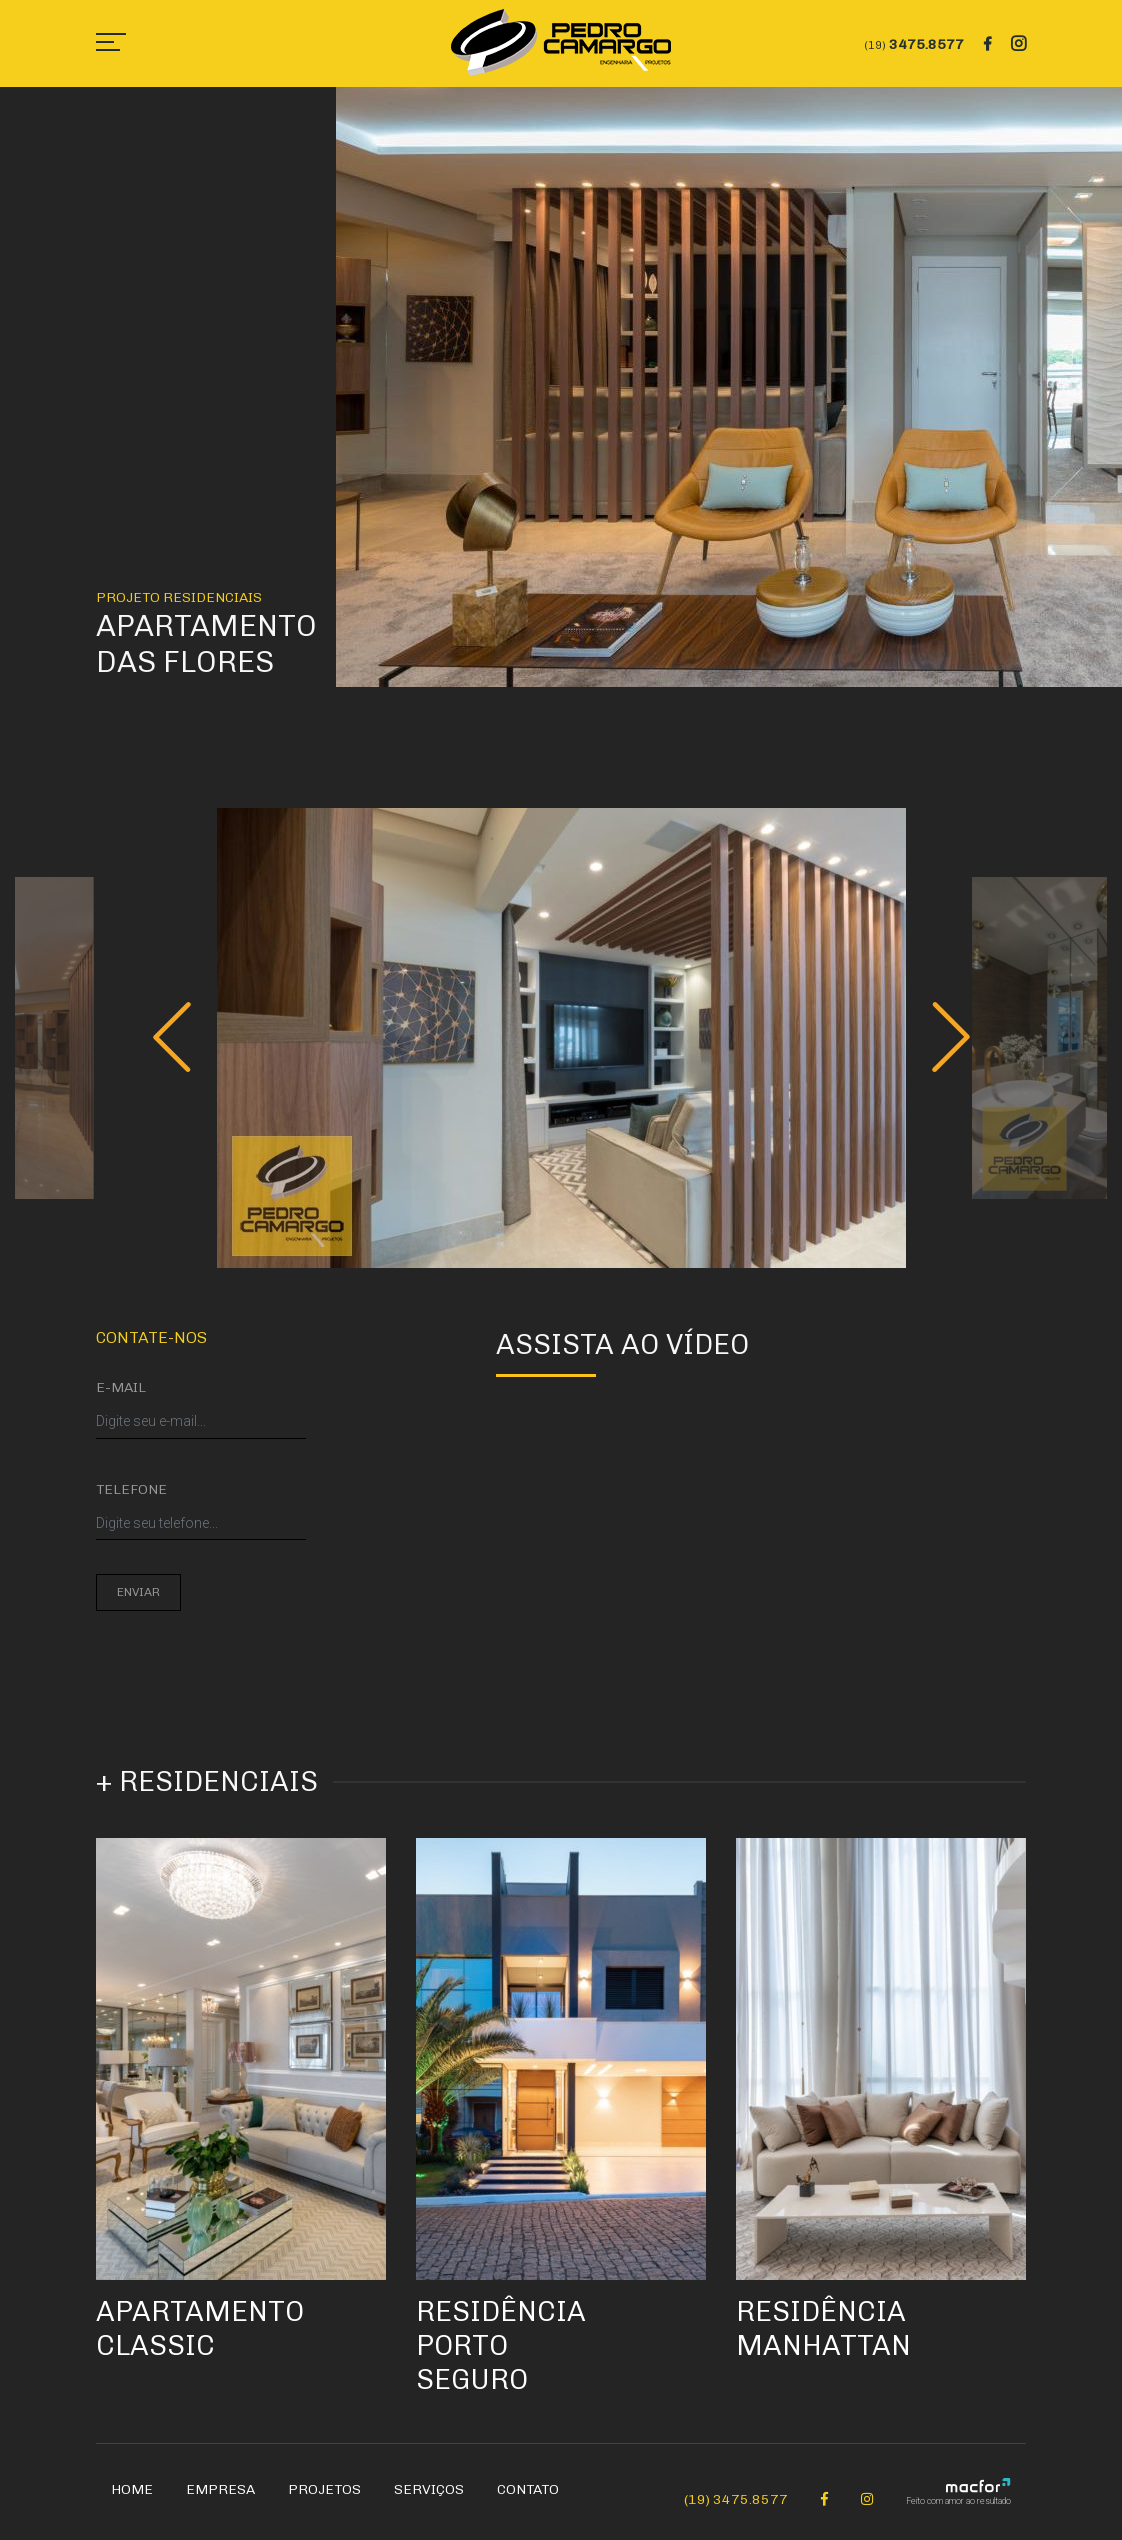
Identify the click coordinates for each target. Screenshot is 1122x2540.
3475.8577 (914, 44)
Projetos (324, 2489)
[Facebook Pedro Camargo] (824, 2499)
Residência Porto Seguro (501, 2345)
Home (132, 2489)
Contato (528, 2489)
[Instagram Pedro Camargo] (867, 2499)
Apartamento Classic (200, 2328)
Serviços (429, 2489)
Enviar (138, 1592)
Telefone (131, 1489)
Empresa (220, 2489)
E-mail (121, 1387)
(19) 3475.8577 (736, 2499)
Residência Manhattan (823, 2328)
